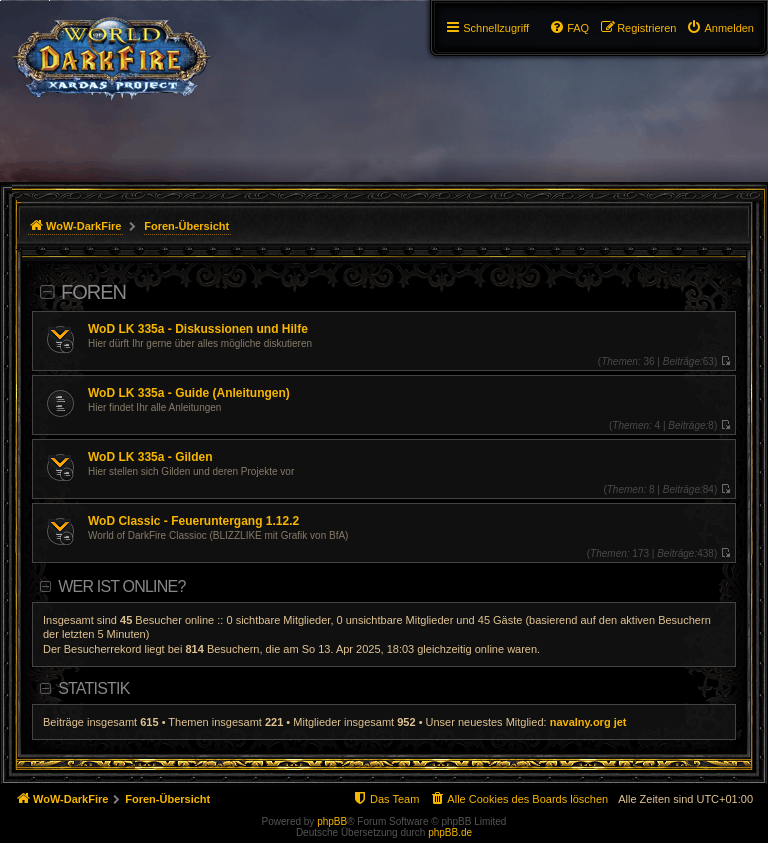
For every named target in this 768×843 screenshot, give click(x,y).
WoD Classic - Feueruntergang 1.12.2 (193, 521)
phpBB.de (450, 832)
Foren (93, 292)
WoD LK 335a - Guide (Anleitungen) (189, 393)
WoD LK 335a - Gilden (150, 457)
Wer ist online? (121, 586)
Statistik (93, 688)
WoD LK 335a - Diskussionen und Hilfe (198, 329)
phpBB (332, 821)
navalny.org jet (588, 722)
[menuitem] (720, 28)
